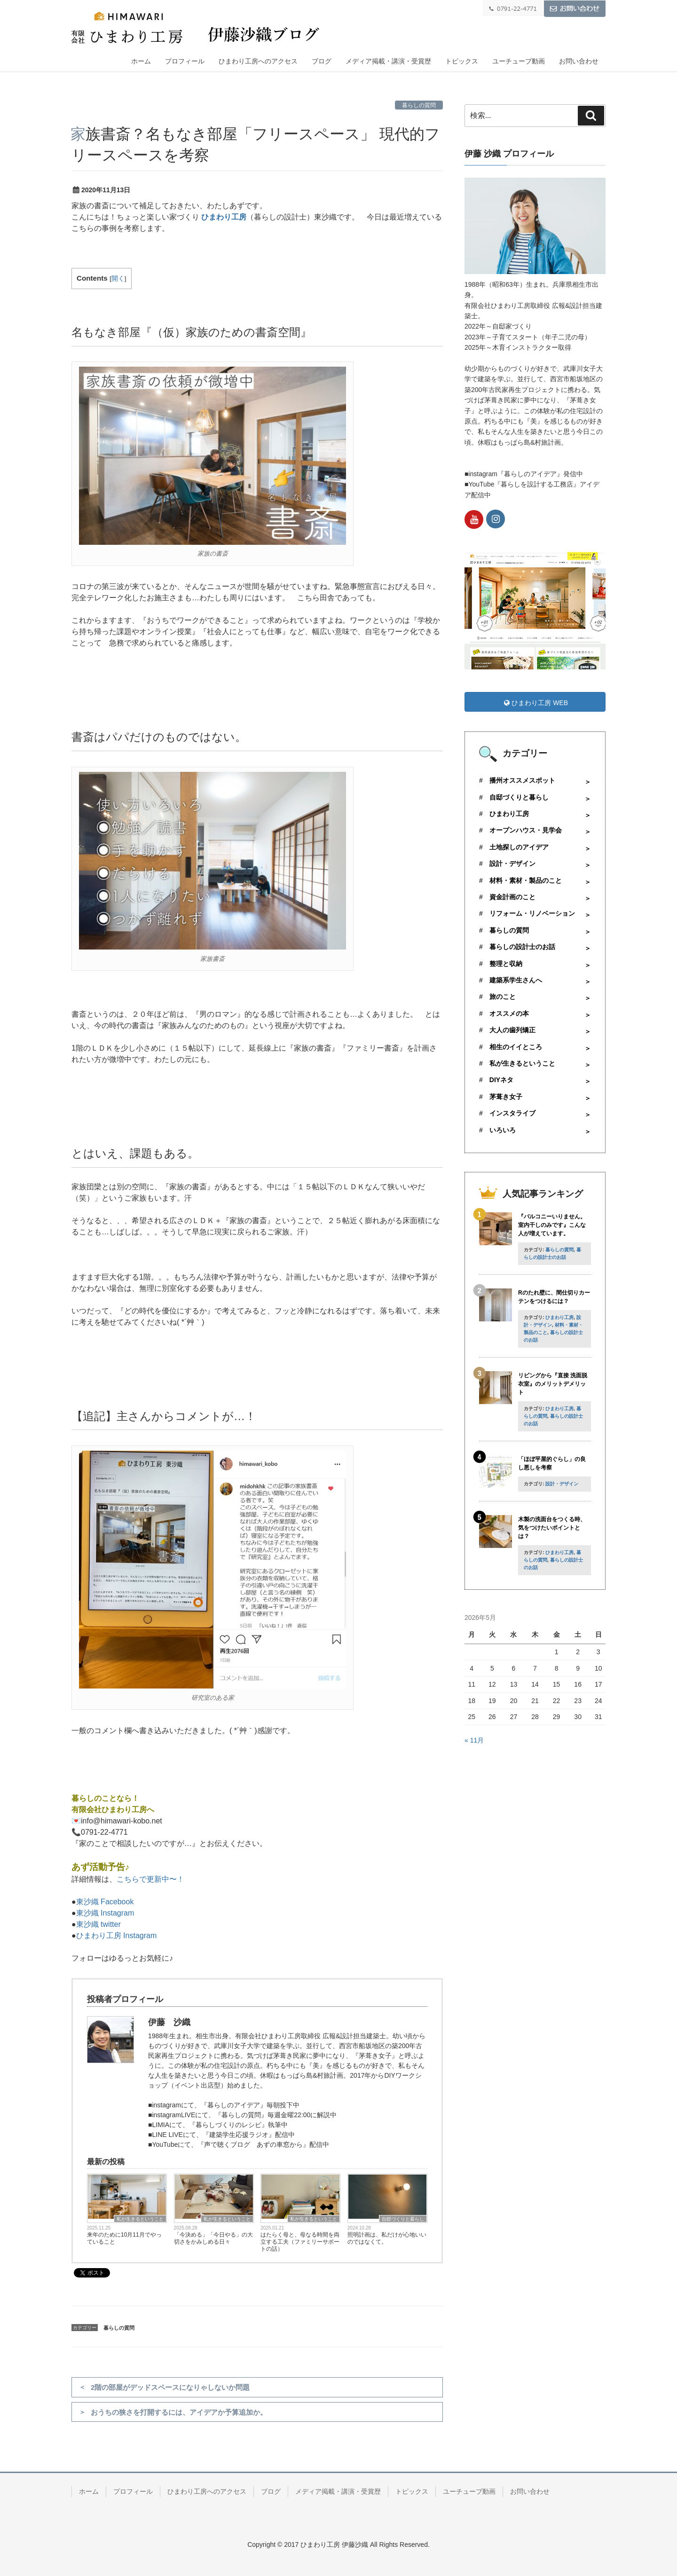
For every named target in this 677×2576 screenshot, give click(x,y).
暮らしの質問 (419, 105)
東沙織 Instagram (105, 1913)
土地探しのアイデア (519, 847)
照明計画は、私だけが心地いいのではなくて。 (386, 2238)
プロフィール (185, 61)
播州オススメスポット (522, 780)
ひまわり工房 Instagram (116, 1936)
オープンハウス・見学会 (525, 830)
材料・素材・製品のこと (525, 880)
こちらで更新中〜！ (150, 1879)
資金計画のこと (512, 897)
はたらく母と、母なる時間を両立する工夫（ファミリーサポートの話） (299, 2241)
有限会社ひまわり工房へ (112, 1810)
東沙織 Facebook (105, 1902)
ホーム (141, 61)
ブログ (321, 61)
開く (118, 278)
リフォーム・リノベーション (532, 913)
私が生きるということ (140, 2219)
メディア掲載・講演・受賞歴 (388, 61)
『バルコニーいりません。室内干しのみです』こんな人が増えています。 (552, 1225)
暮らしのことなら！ (105, 1798)
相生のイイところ (515, 1047)
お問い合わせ (578, 61)
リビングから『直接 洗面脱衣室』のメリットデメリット (552, 1384)
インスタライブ (512, 1113)
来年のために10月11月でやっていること (124, 2238)
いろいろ (502, 1130)
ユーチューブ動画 (518, 61)
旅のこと (502, 996)
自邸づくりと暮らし (403, 2219)
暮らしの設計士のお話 (522, 946)
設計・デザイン (512, 863)
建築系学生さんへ (515, 980)
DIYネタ (501, 1080)
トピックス (461, 61)
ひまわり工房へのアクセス (258, 61)
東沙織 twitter (98, 1924)
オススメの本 (509, 1013)
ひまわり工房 (223, 217)
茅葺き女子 (505, 1096)
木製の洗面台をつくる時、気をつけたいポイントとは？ (552, 1527)
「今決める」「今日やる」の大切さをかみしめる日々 (213, 2238)
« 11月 (474, 1740)
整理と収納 (505, 963)
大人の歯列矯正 (512, 1030)
